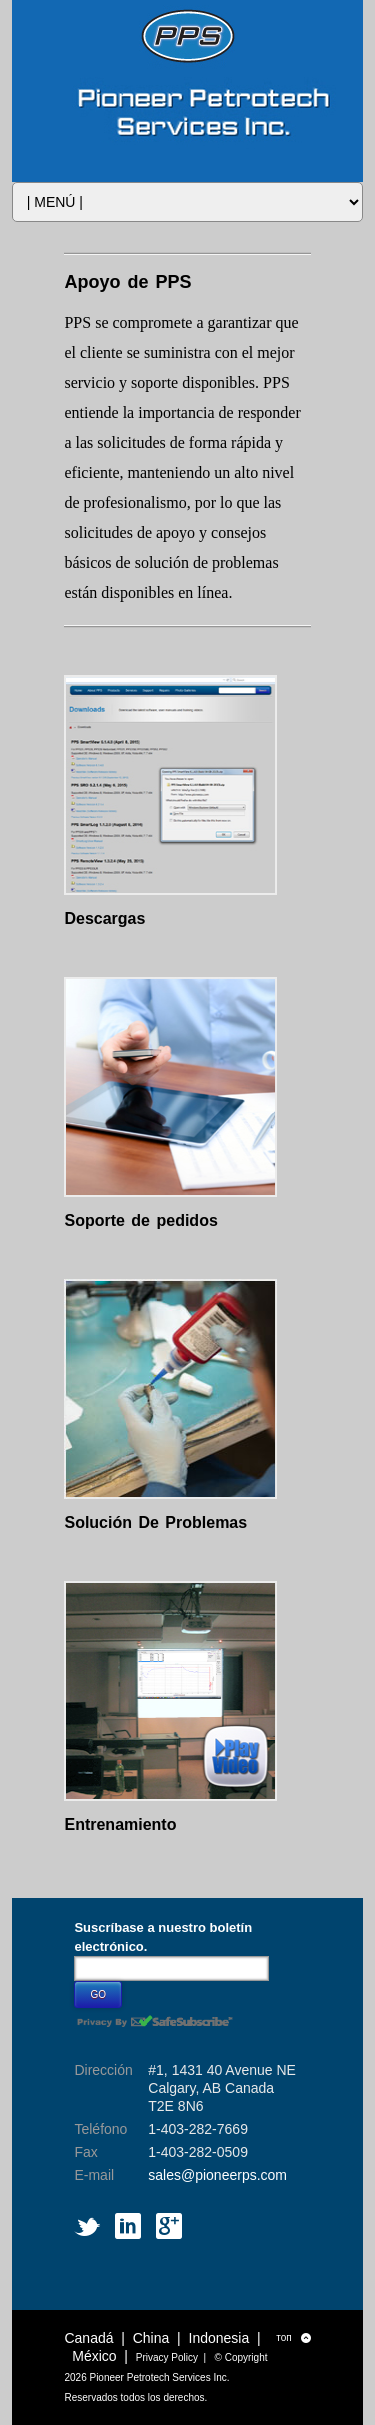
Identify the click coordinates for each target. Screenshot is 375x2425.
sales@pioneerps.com (217, 2175)
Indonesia (219, 2338)
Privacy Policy (167, 2357)
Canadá (88, 2338)
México (94, 2356)
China (151, 2338)
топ (293, 2338)
